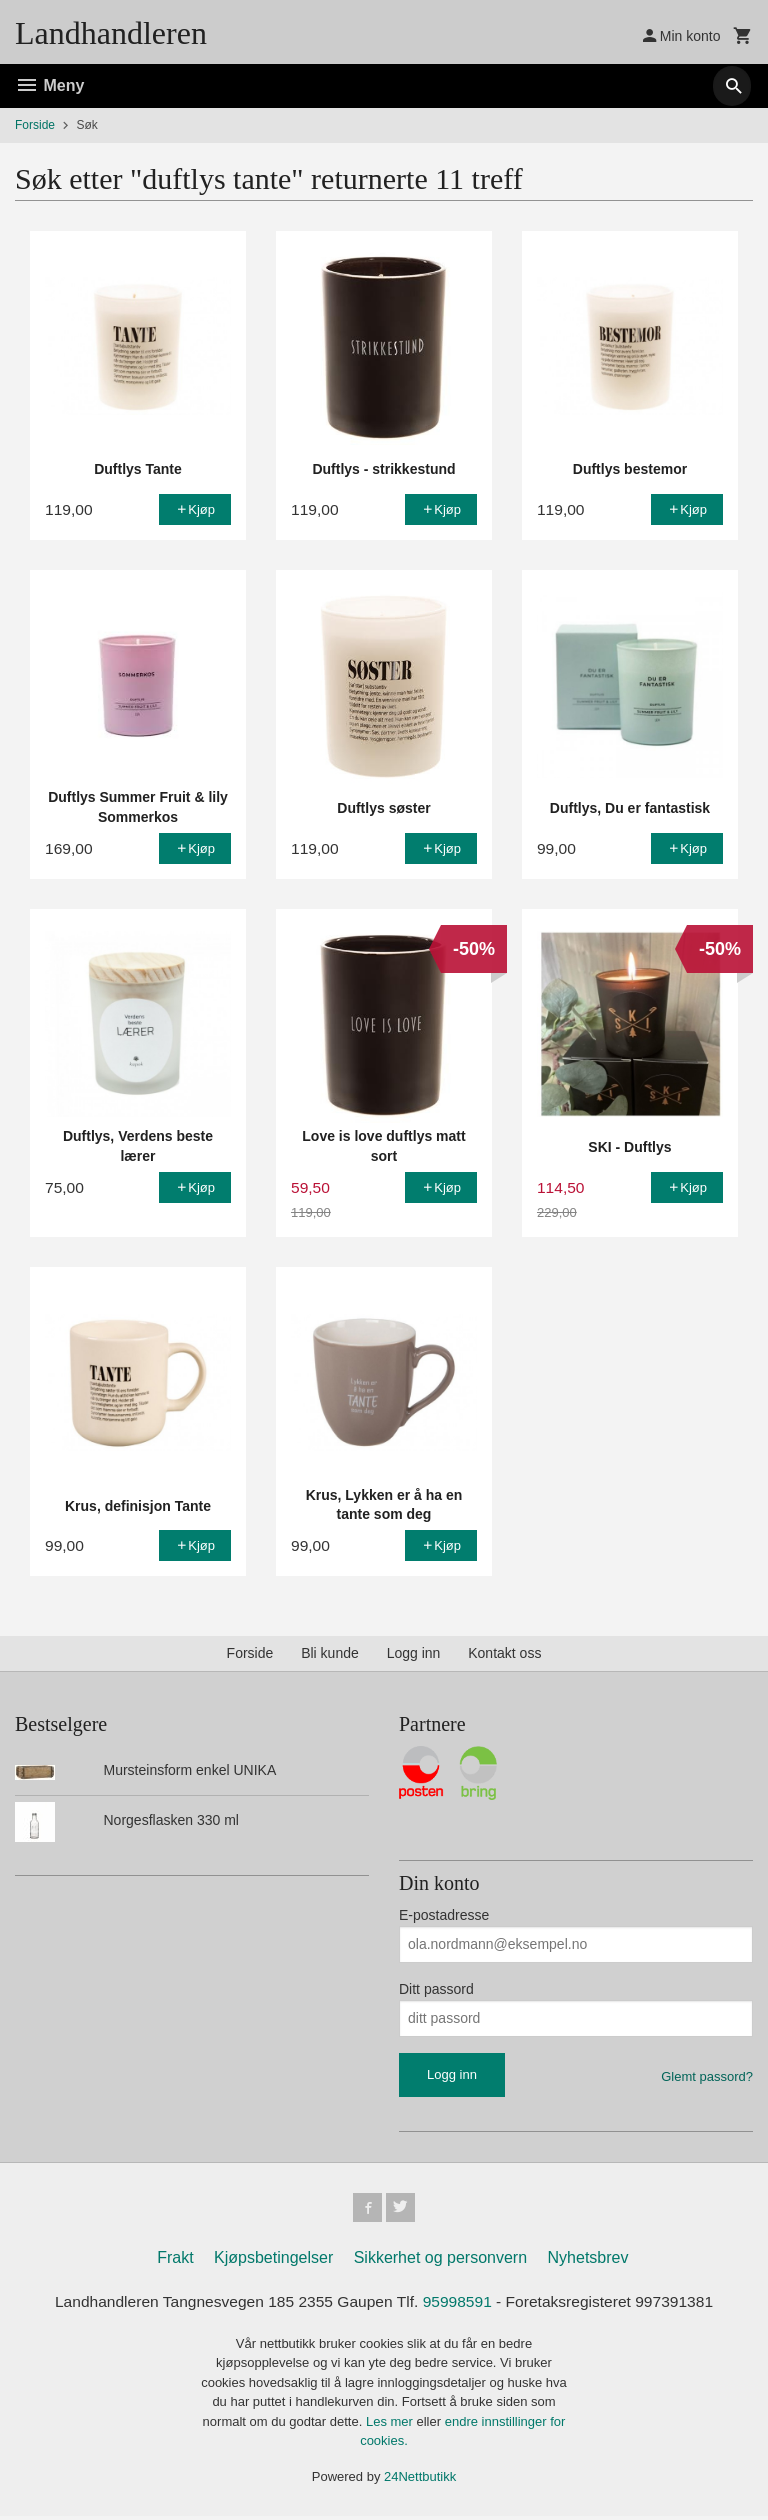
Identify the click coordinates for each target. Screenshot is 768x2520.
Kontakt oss (504, 1653)
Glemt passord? (707, 2076)
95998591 (459, 2304)
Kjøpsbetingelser (273, 2260)
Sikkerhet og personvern (440, 2260)
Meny (49, 85)
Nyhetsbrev (588, 2260)
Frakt (175, 2260)
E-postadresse (444, 1915)
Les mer (391, 2424)
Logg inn (414, 1653)
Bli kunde (330, 1653)
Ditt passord (436, 1989)
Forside (35, 125)
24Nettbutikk (420, 2479)
